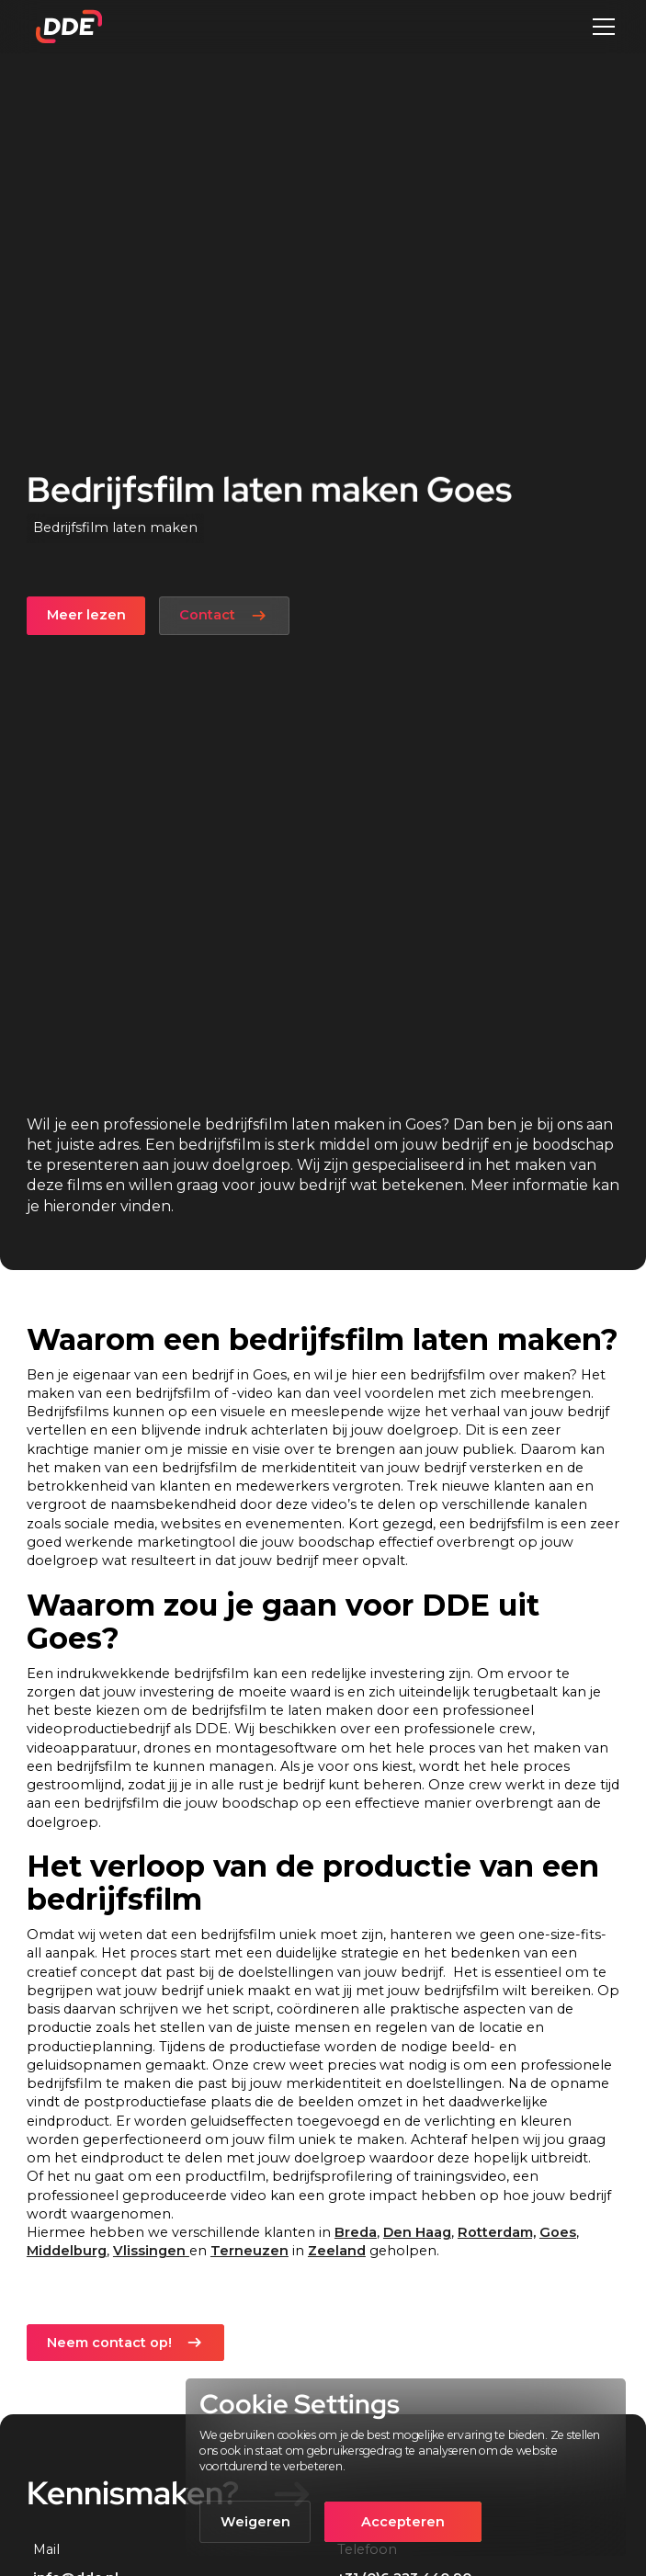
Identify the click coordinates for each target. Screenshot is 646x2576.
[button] (600, 27)
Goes (557, 2232)
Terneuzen (249, 2250)
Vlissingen (151, 2250)
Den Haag (417, 2232)
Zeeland (337, 2250)
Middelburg (67, 2250)
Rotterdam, (497, 2232)
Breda (355, 2232)
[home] (64, 26)
